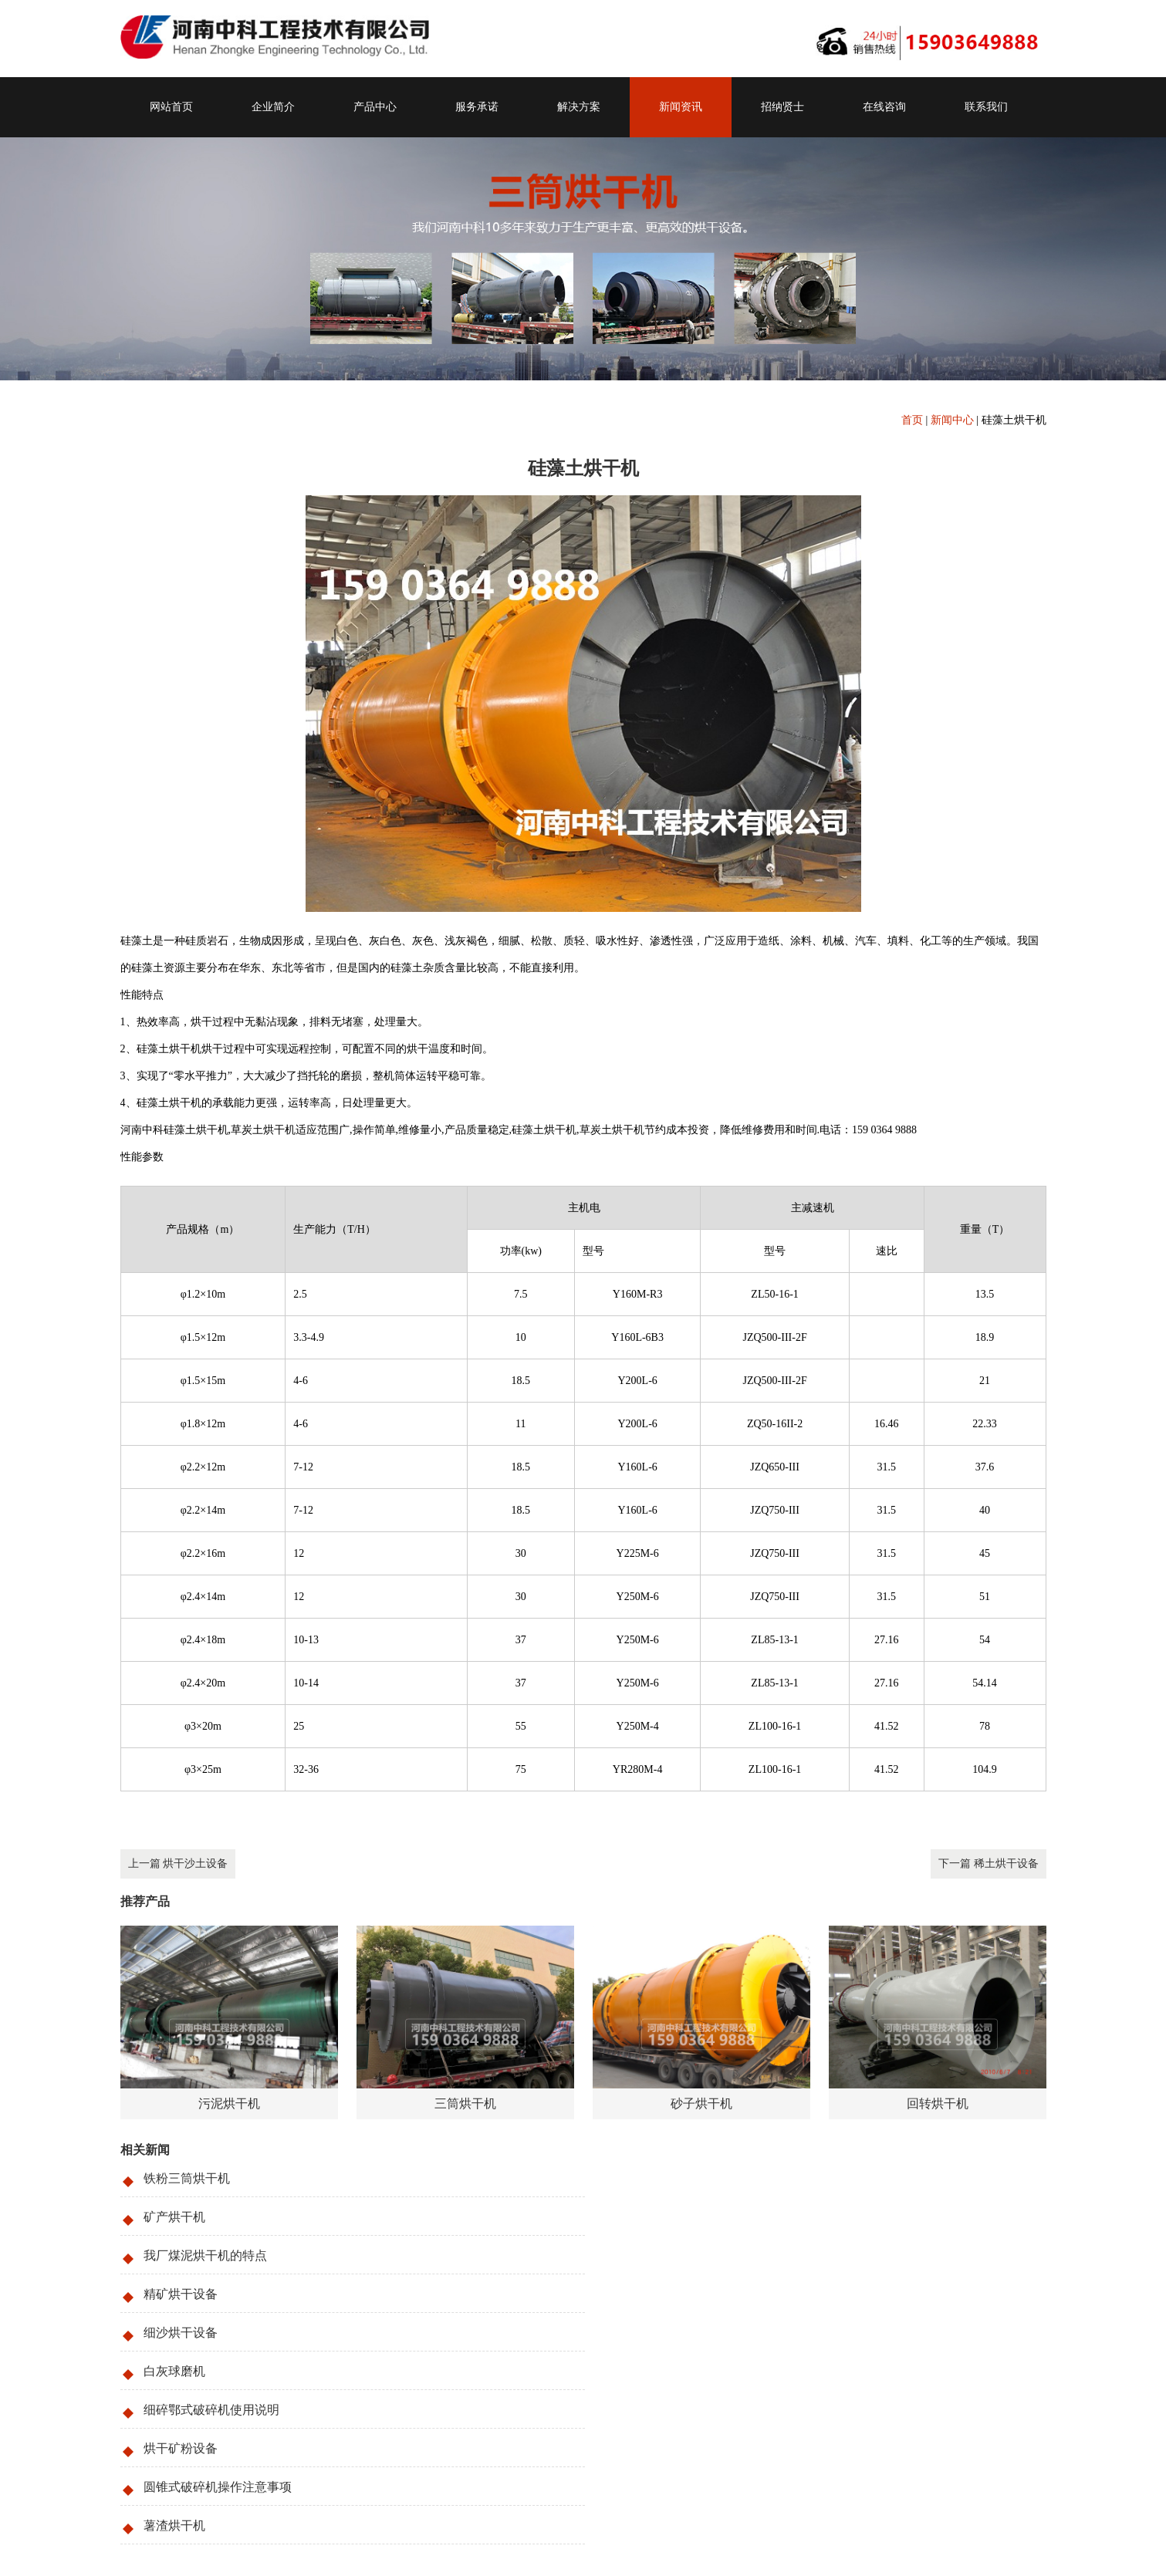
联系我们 (986, 107)
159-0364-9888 (207, 2461)
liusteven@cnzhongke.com (215, 2501)
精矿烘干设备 (653, 2216)
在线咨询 (884, 107)
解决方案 (578, 107)
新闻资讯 (680, 107)
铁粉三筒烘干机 (187, 2178)
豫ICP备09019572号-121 (221, 2541)
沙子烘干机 (261, 2440)
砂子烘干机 (317, 2440)
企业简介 (273, 107)
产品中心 (375, 107)
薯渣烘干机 (647, 2332)
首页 (912, 420)
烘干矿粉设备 (653, 2294)
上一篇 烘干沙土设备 (178, 1863)
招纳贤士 (782, 107)
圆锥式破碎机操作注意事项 (218, 2332)
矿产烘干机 (647, 2178)
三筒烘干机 (204, 2440)
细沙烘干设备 (181, 2255)
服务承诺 (477, 107)
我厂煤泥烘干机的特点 (205, 2216)
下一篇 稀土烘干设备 (988, 1863)
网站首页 (171, 107)
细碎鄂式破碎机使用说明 (211, 2294)
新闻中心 (952, 420)
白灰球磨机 (647, 2255)
